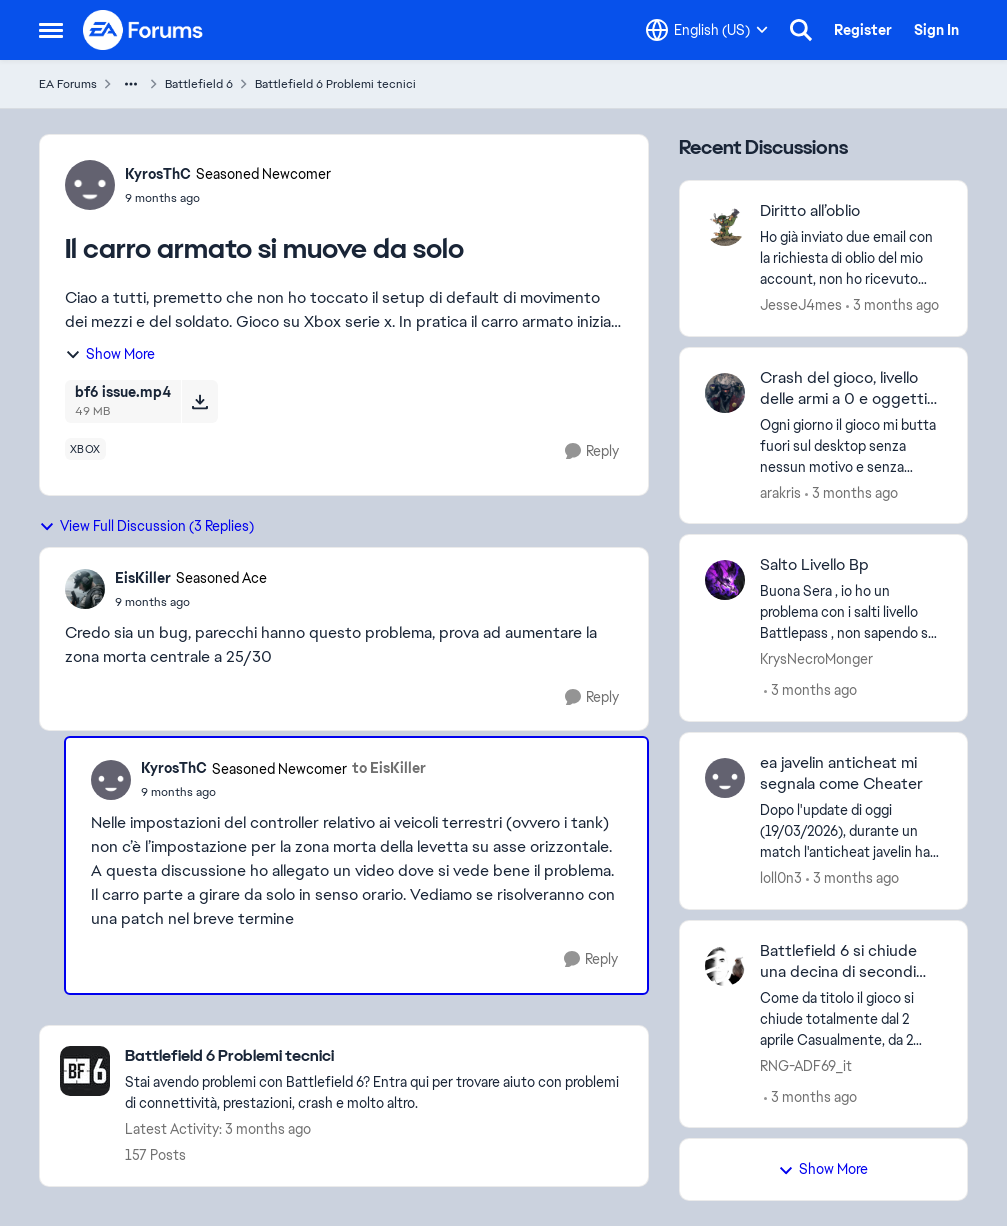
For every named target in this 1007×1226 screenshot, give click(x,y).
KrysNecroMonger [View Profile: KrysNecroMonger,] (816, 659)
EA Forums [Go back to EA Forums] (68, 84)
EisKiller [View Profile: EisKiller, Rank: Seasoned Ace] (143, 578)
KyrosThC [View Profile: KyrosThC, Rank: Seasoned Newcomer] (158, 174)
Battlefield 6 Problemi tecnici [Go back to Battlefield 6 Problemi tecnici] (335, 84)
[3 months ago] (892, 305)
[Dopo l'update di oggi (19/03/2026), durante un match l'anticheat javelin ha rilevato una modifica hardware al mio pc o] (851, 831)
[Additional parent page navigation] (131, 84)
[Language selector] (707, 30)
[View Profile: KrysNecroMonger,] (725, 580)
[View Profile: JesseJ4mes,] (725, 226)
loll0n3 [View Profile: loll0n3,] (781, 878)
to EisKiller (389, 768)
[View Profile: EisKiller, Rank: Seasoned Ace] (85, 589)
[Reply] (592, 451)
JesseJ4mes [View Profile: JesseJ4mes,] (801, 305)
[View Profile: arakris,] (725, 393)
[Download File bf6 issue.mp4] (199, 401)
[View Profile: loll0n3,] (725, 778)
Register (863, 30)
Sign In (936, 30)
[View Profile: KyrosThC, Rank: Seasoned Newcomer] (90, 185)
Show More (110, 354)
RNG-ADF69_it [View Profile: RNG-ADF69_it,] (806, 1065)
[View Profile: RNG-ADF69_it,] (725, 966)
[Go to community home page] (144, 30)
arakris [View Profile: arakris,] (780, 492)
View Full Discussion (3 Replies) (146, 526)
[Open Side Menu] (51, 30)
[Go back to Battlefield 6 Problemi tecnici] (376, 1056)
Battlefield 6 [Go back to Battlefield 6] (199, 84)
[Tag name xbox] (85, 449)
